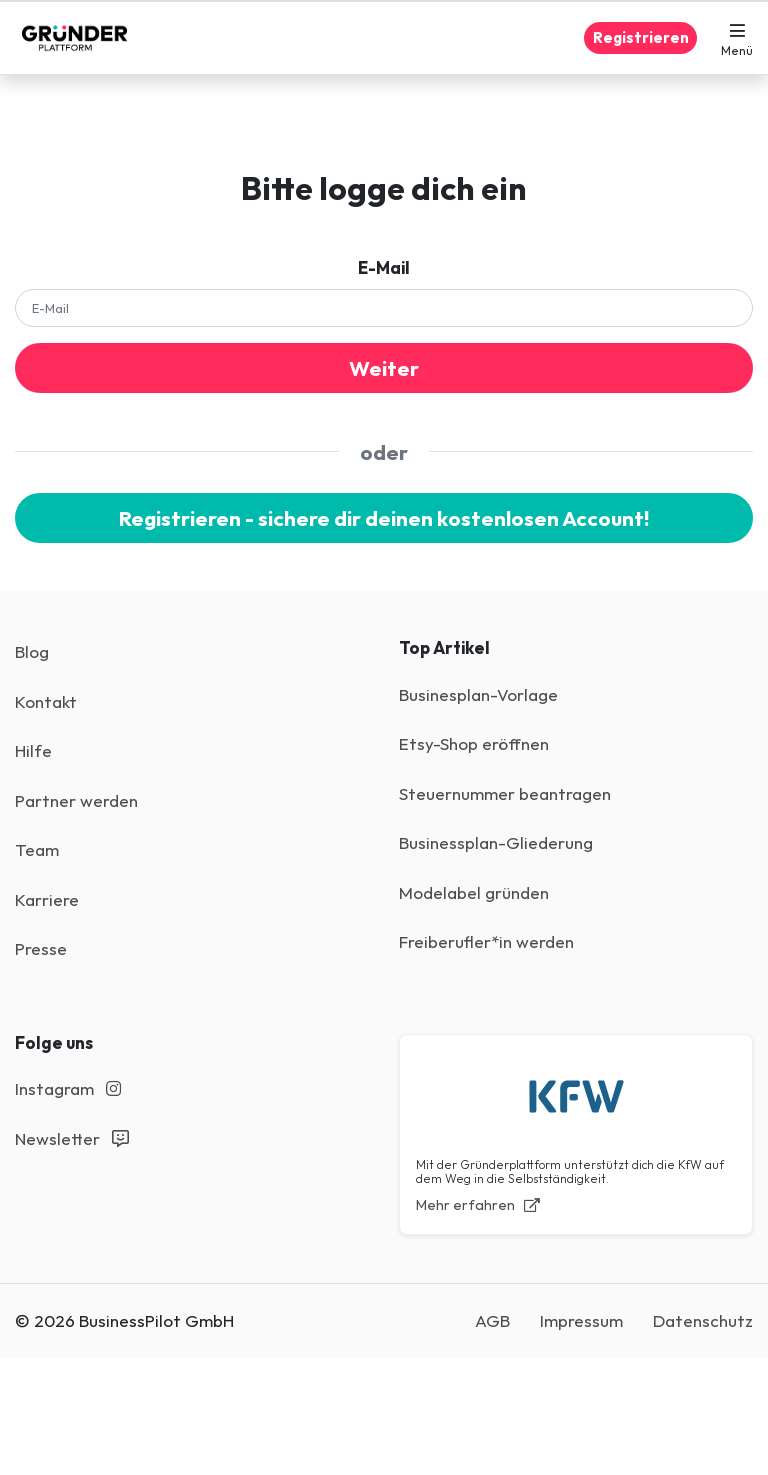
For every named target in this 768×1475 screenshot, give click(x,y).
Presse (41, 948)
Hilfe (33, 750)
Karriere (47, 899)
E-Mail (384, 267)
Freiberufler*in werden (486, 941)
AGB (492, 1320)
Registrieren (641, 37)
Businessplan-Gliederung (496, 842)
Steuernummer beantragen (505, 793)
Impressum (581, 1320)
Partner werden (76, 800)
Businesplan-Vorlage (478, 694)
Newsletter (72, 1138)
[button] (737, 38)
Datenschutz (703, 1320)
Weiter (384, 368)
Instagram (68, 1088)
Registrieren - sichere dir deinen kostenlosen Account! (384, 518)
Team (37, 849)
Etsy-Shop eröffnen (474, 743)
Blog (32, 651)
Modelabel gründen (474, 892)
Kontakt (46, 701)
